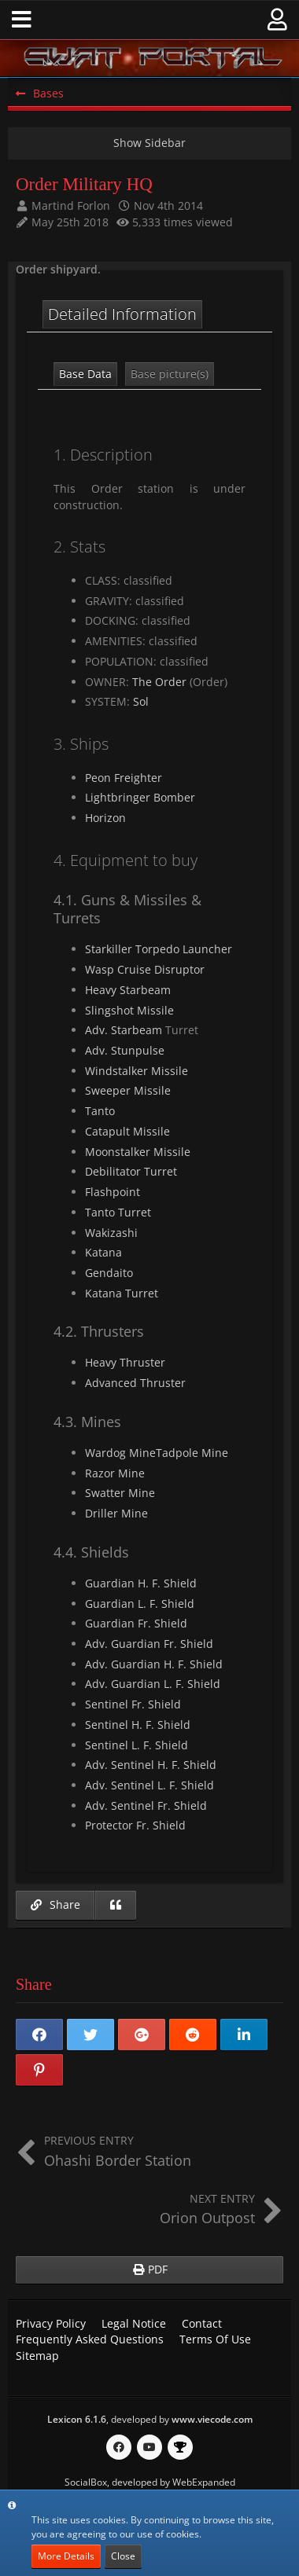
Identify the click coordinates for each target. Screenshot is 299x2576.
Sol (141, 701)
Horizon (105, 817)
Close (123, 2556)
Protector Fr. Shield (135, 1825)
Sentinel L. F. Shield (136, 1745)
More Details (66, 2556)
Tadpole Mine (192, 1452)
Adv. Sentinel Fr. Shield (146, 1805)
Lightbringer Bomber (140, 797)
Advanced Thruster (135, 1382)
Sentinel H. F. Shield (137, 1724)
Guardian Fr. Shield (136, 1623)
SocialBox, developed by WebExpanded (150, 2482)
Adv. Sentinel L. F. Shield (149, 1785)
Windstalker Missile (136, 1070)
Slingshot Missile (129, 1010)
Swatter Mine (120, 1492)
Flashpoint (112, 1191)
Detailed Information (122, 314)
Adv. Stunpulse (124, 1050)
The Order (159, 681)
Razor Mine (115, 1473)
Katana (103, 1252)
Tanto (100, 1110)
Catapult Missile (127, 1131)
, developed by (150, 2419)
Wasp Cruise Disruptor (145, 969)
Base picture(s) (170, 373)
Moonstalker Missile (137, 1151)
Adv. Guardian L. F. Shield (152, 1683)
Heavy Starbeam (128, 989)
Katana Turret (121, 1293)
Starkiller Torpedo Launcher (158, 948)
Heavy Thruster (125, 1362)
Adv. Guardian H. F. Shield (154, 1664)
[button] (21, 19)
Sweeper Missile (128, 1090)
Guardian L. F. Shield (139, 1603)
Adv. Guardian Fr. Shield (149, 1643)
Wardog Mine (120, 1452)
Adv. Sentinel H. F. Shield (150, 1764)
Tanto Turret (118, 1212)
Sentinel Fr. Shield (133, 1704)
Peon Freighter (123, 777)
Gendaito (109, 1272)
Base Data (85, 373)
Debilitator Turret (131, 1171)
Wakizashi (111, 1232)
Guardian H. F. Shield (141, 1583)
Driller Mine (116, 1513)
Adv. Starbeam (123, 1029)
